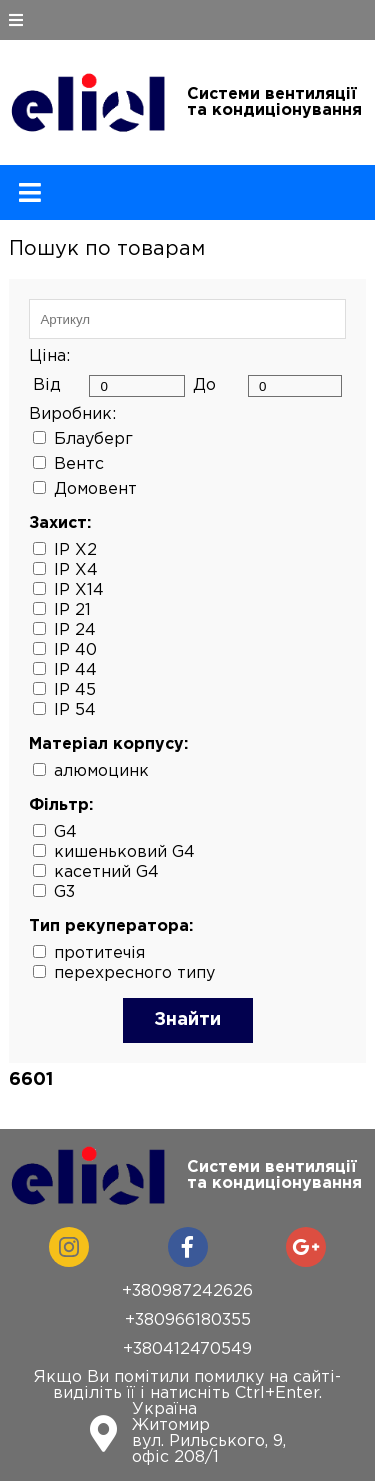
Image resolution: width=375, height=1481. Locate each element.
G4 (65, 832)
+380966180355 (188, 1320)
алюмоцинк (101, 771)
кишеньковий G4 (124, 852)
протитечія (99, 953)
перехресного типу (134, 973)
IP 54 (75, 710)
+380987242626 (187, 1291)
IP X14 (79, 590)
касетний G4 (106, 872)
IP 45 (75, 690)
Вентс (79, 464)
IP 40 (75, 650)
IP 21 (72, 610)
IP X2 (75, 550)
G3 (64, 892)
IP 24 (75, 630)
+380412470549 (187, 1349)
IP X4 (76, 570)
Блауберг (93, 439)
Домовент (95, 489)
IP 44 (75, 670)
